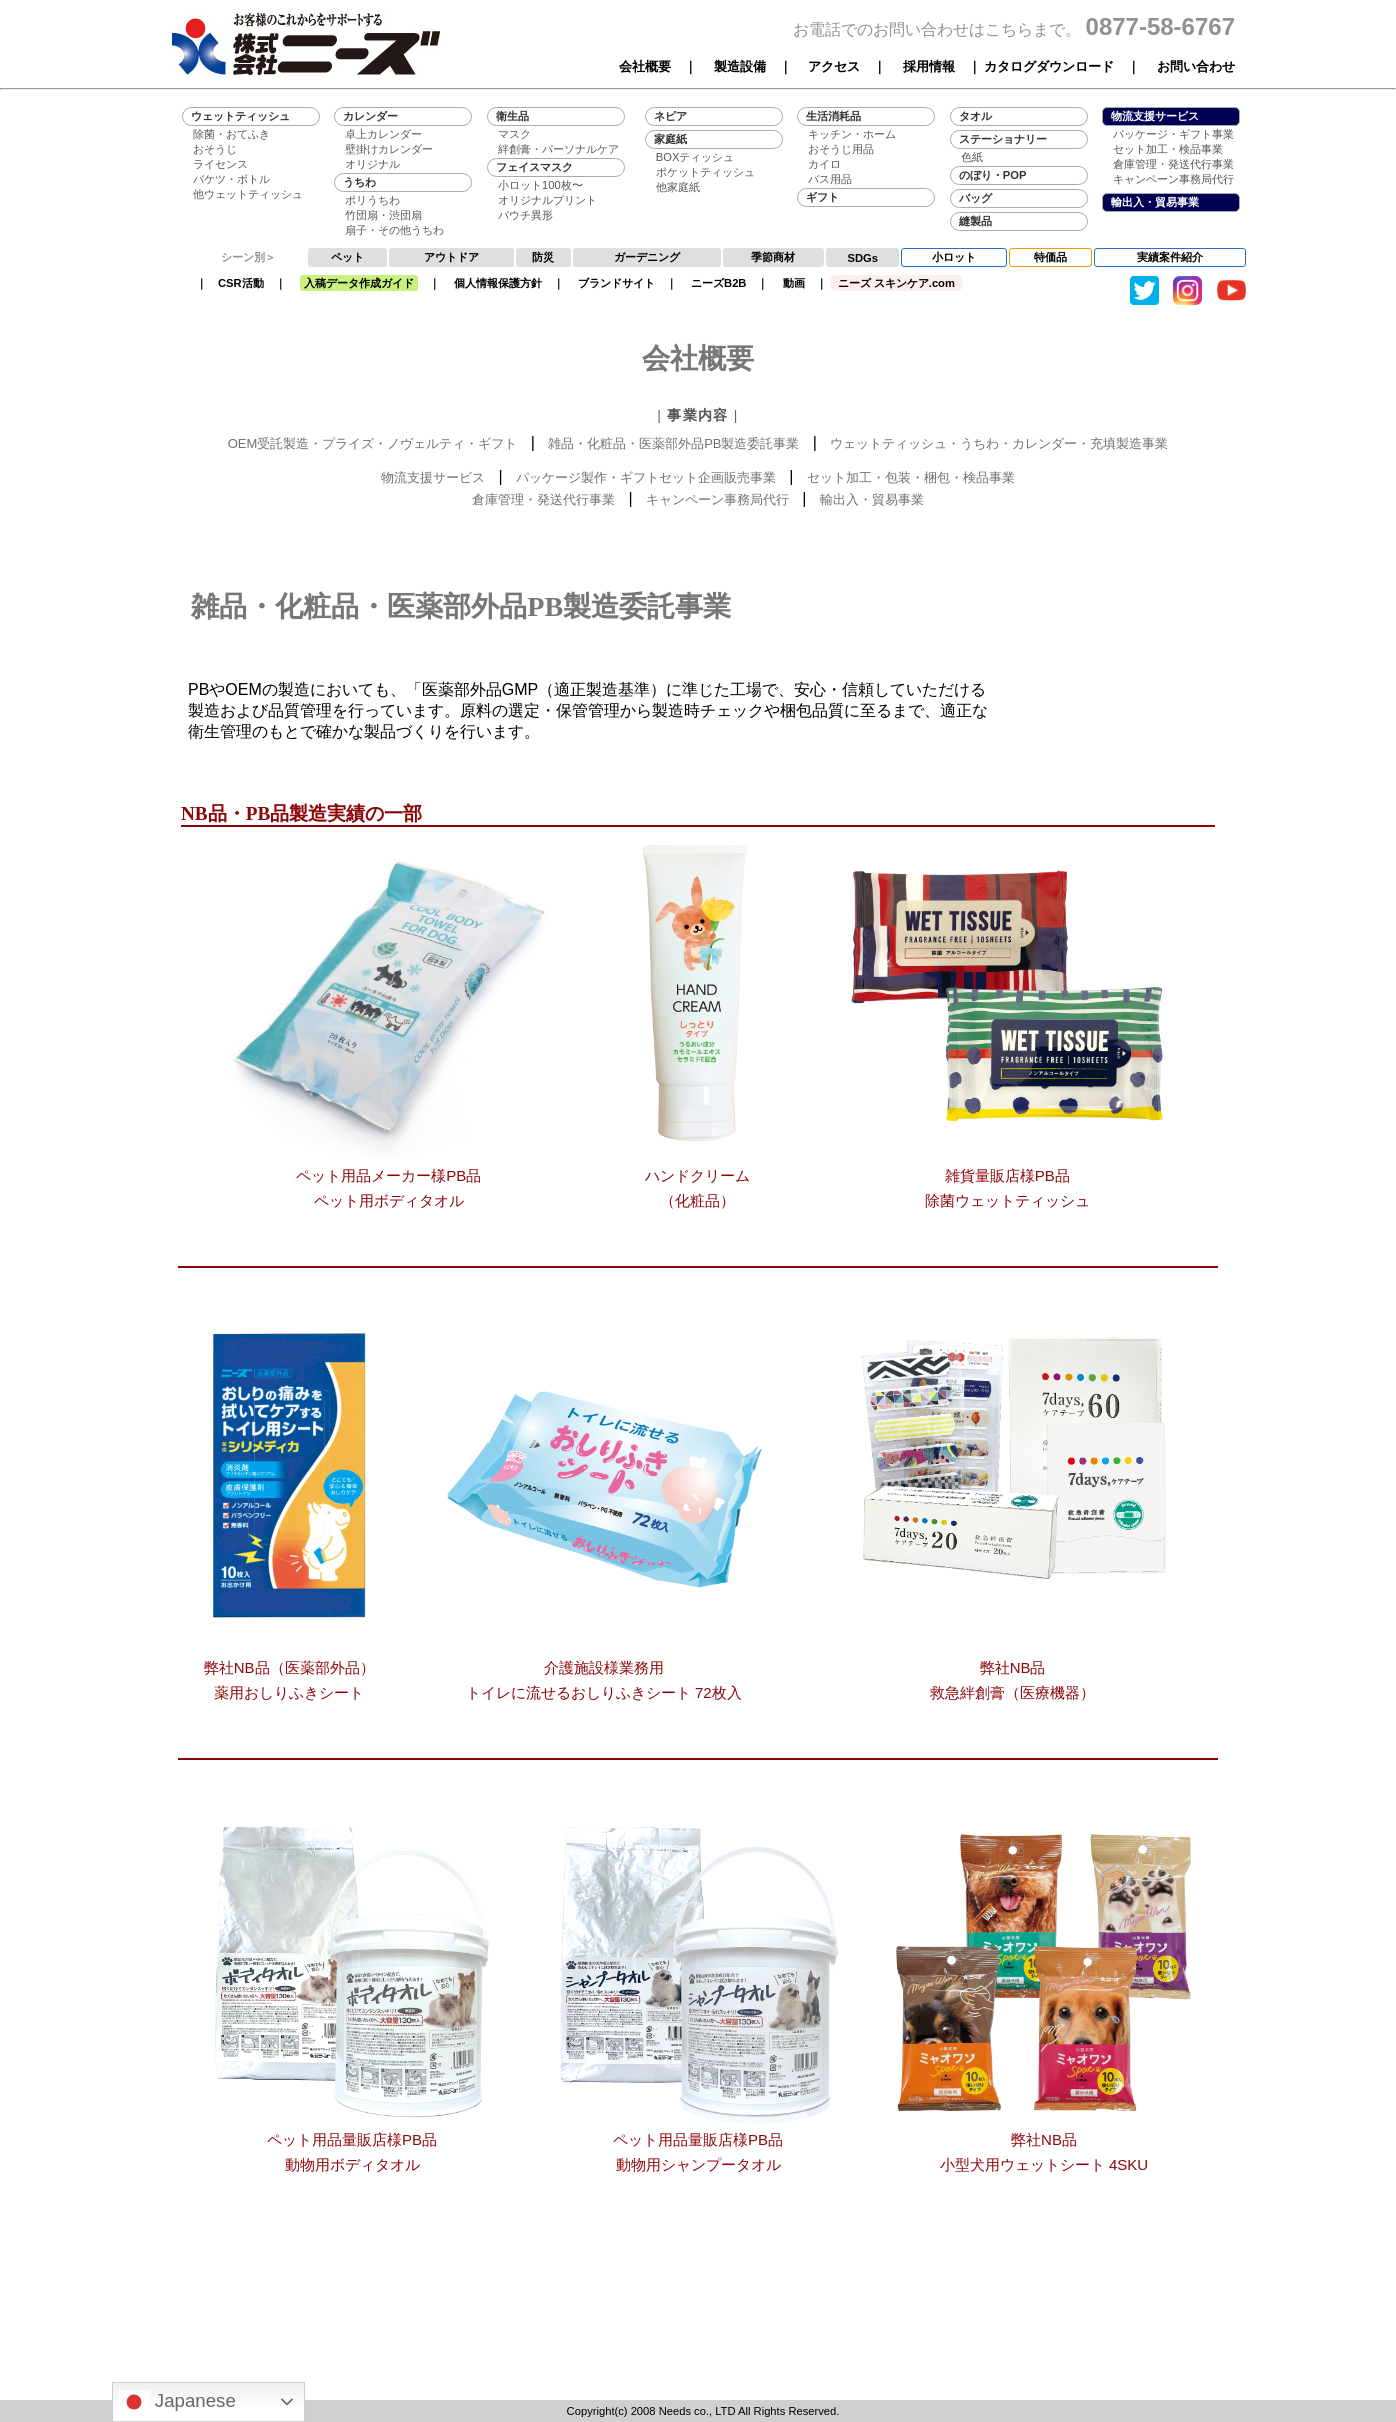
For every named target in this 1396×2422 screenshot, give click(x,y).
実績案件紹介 (1170, 257)
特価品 (1050, 257)
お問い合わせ (1196, 66)
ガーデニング (647, 257)
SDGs (863, 258)
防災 (543, 257)
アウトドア (451, 257)
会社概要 (645, 66)
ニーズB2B (718, 283)
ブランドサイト (616, 283)
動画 (794, 283)
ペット (347, 257)
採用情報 (929, 66)
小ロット (954, 257)
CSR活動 (241, 283)
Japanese (177, 2402)
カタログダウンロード (1049, 66)
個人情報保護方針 (498, 283)
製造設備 (740, 66)
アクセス (834, 66)
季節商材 (773, 257)
